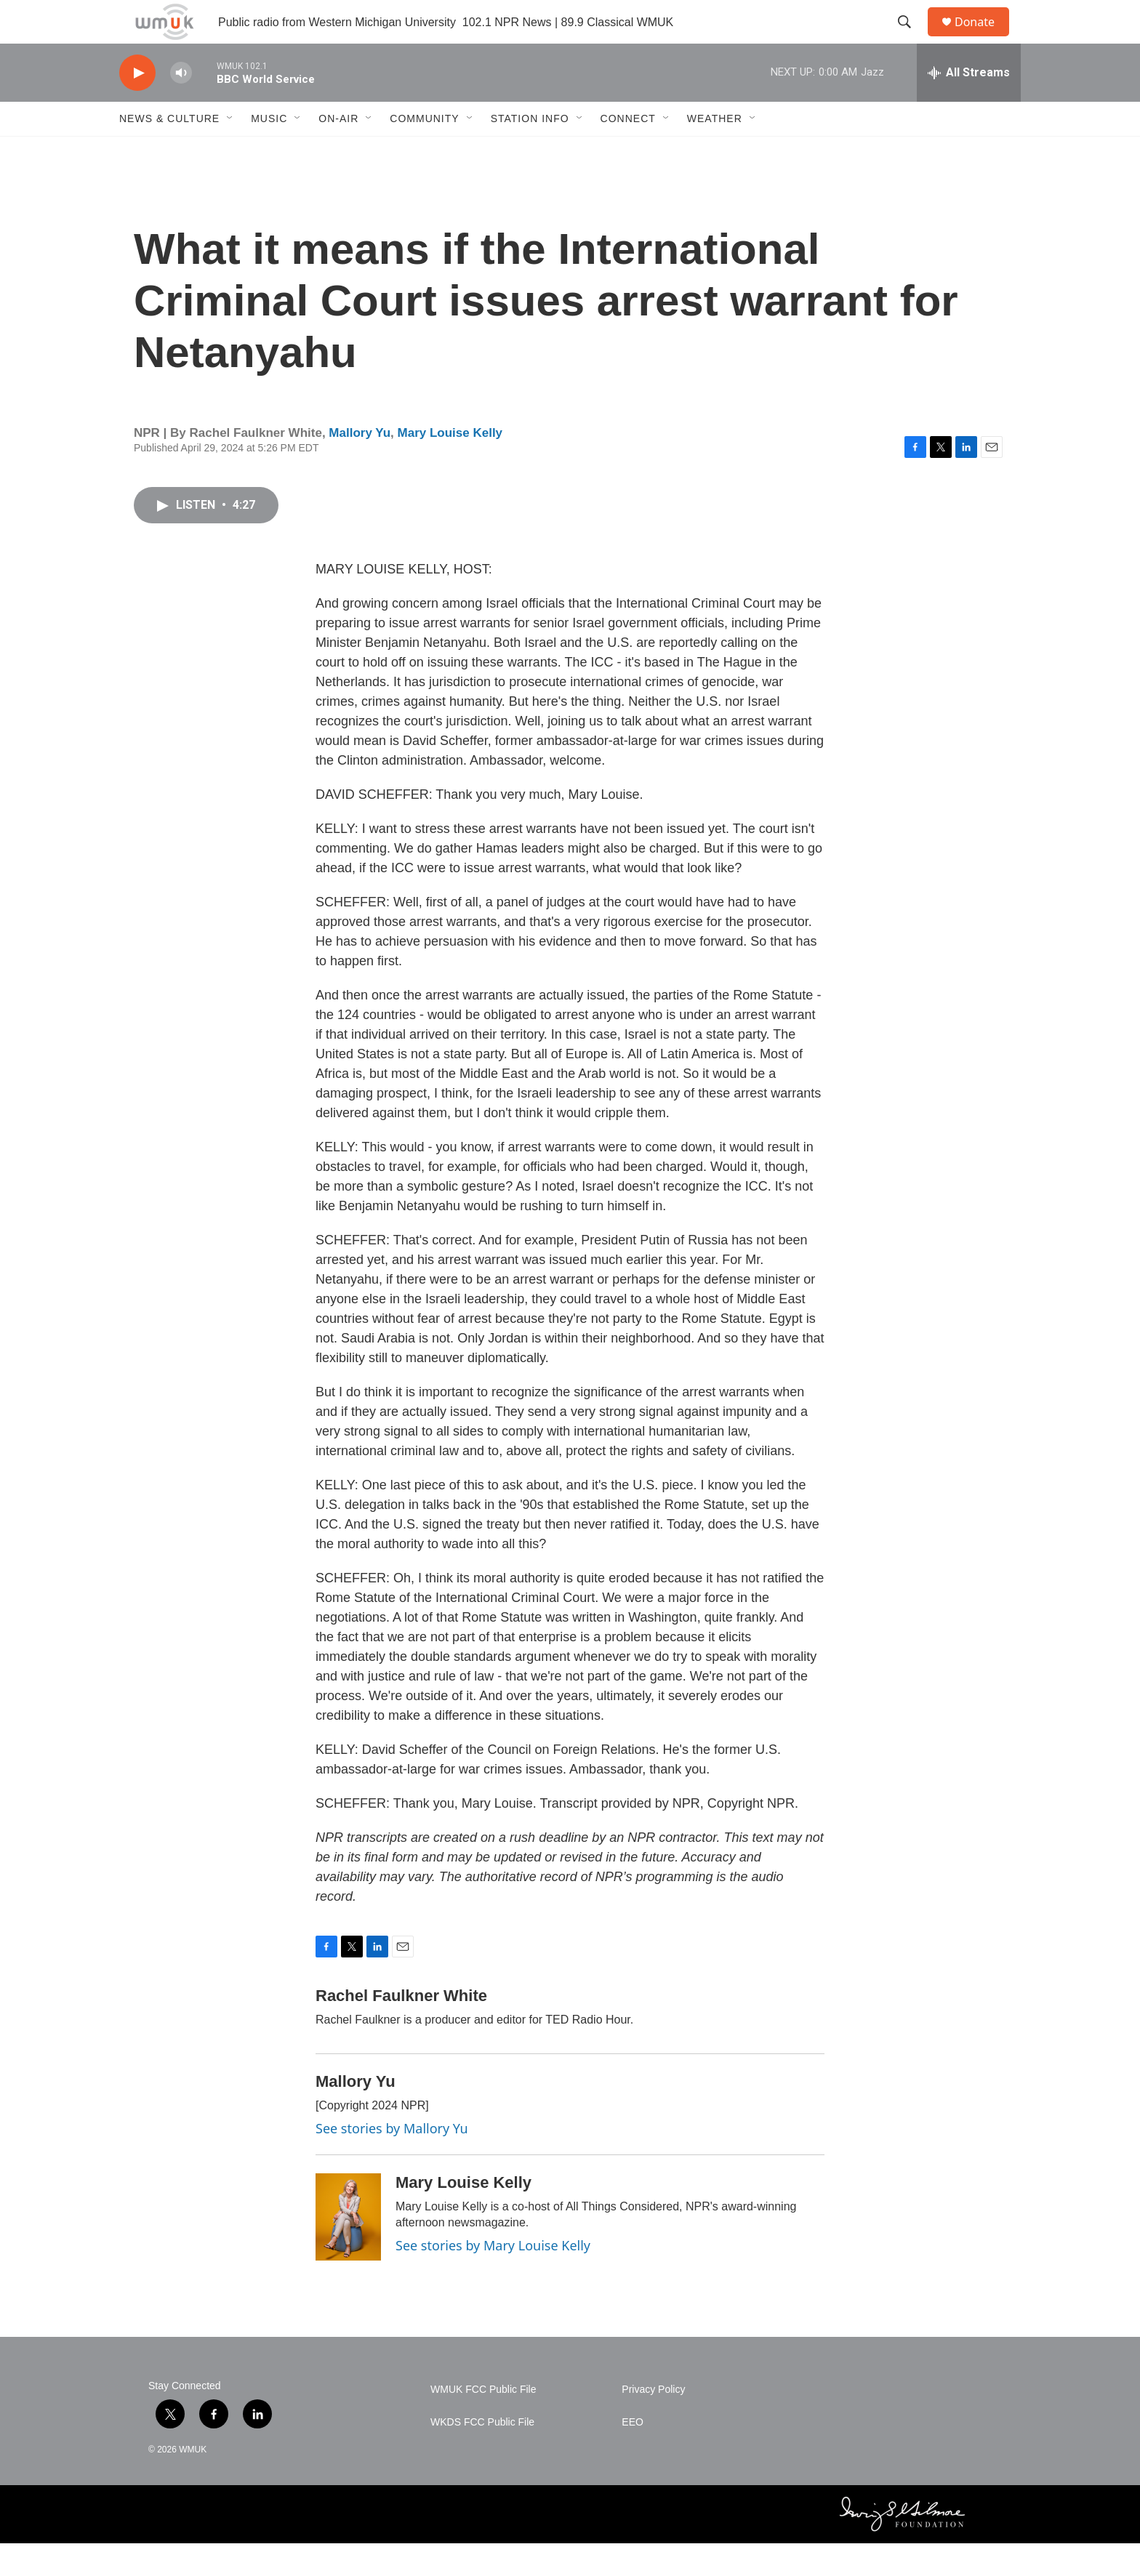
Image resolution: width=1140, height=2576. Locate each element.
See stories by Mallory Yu (392, 2161)
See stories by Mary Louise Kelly (493, 2278)
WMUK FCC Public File (483, 2422)
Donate (983, 38)
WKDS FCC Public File (482, 2455)
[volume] (181, 105)
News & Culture (169, 151)
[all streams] (969, 105)
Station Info (530, 151)
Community (424, 151)
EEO (632, 2455)
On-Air (338, 151)
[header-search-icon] (911, 38)
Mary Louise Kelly (450, 465)
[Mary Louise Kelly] (348, 2249)
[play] (137, 105)
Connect (628, 151)
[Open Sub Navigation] (230, 151)
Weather (714, 151)
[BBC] (582, 2547)
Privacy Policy (653, 2422)
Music (269, 151)
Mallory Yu (359, 465)
